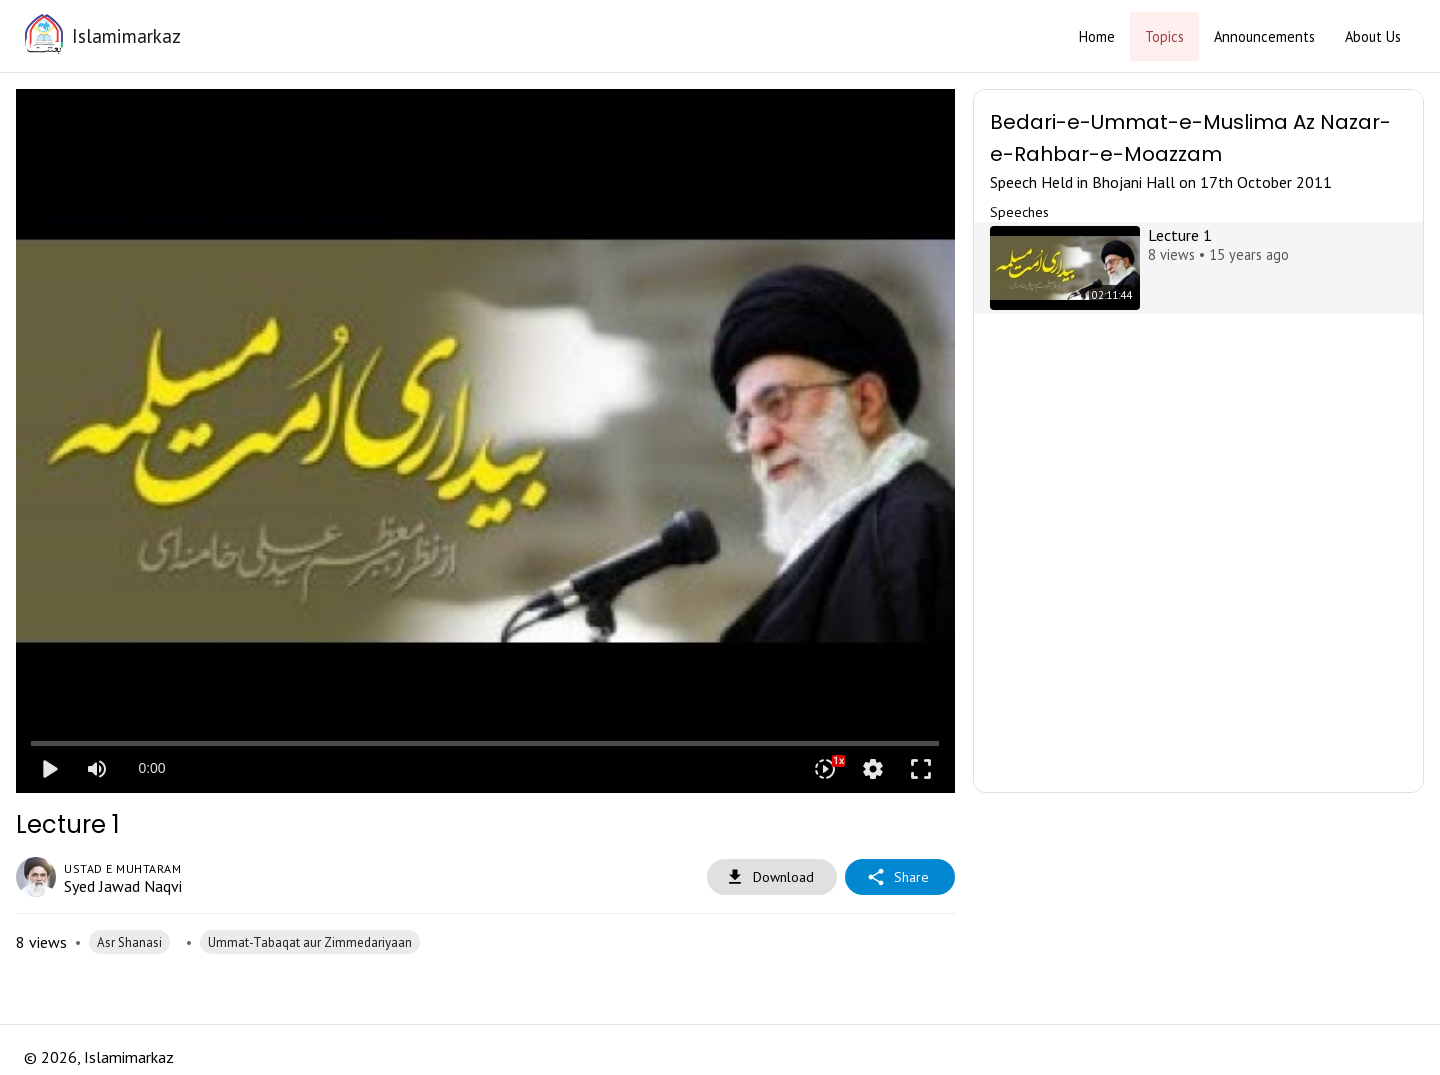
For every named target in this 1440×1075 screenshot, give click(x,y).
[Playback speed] (825, 769)
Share (900, 877)
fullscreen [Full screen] (921, 769)
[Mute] (97, 769)
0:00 (151, 768)
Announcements (1264, 36)
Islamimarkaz (126, 35)
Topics (1164, 36)
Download (772, 877)
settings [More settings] (873, 769)
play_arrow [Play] (49, 769)
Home (1097, 36)
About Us (1373, 36)
